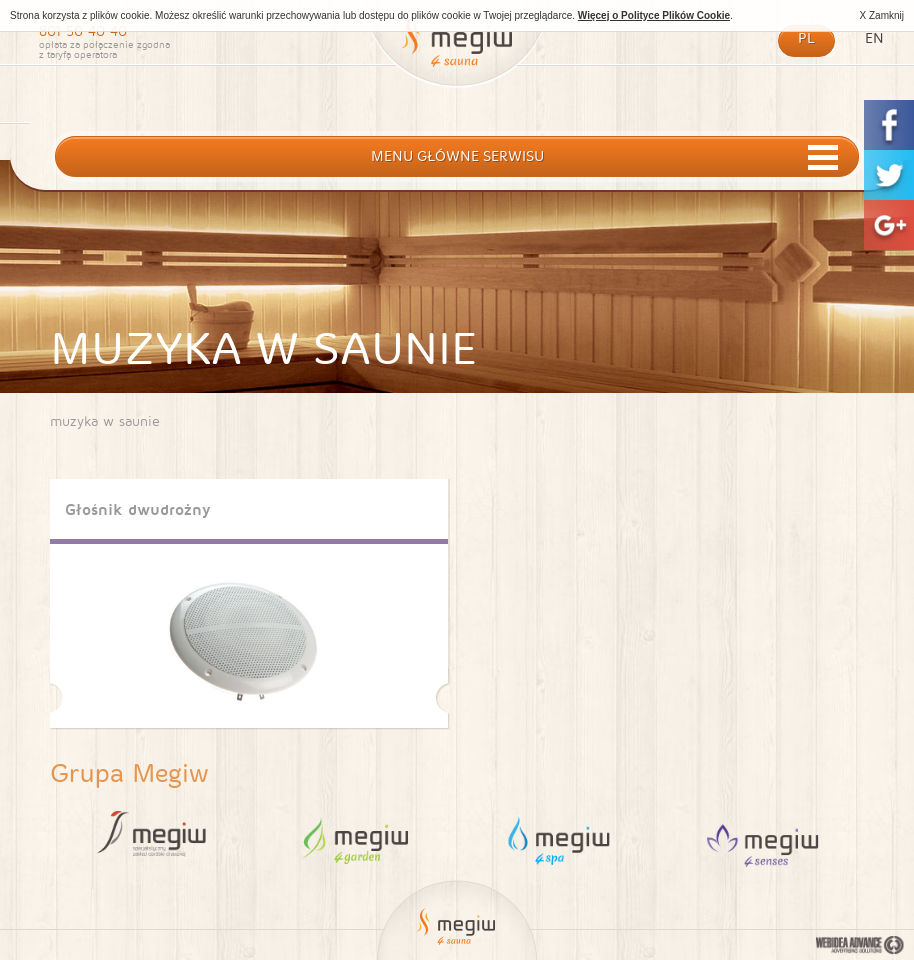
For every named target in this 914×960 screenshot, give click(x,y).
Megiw (457, 53)
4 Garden (355, 839)
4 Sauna (762, 839)
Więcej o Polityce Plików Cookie (654, 15)
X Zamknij (882, 15)
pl (806, 38)
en (874, 38)
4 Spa (558, 839)
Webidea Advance (860, 946)
